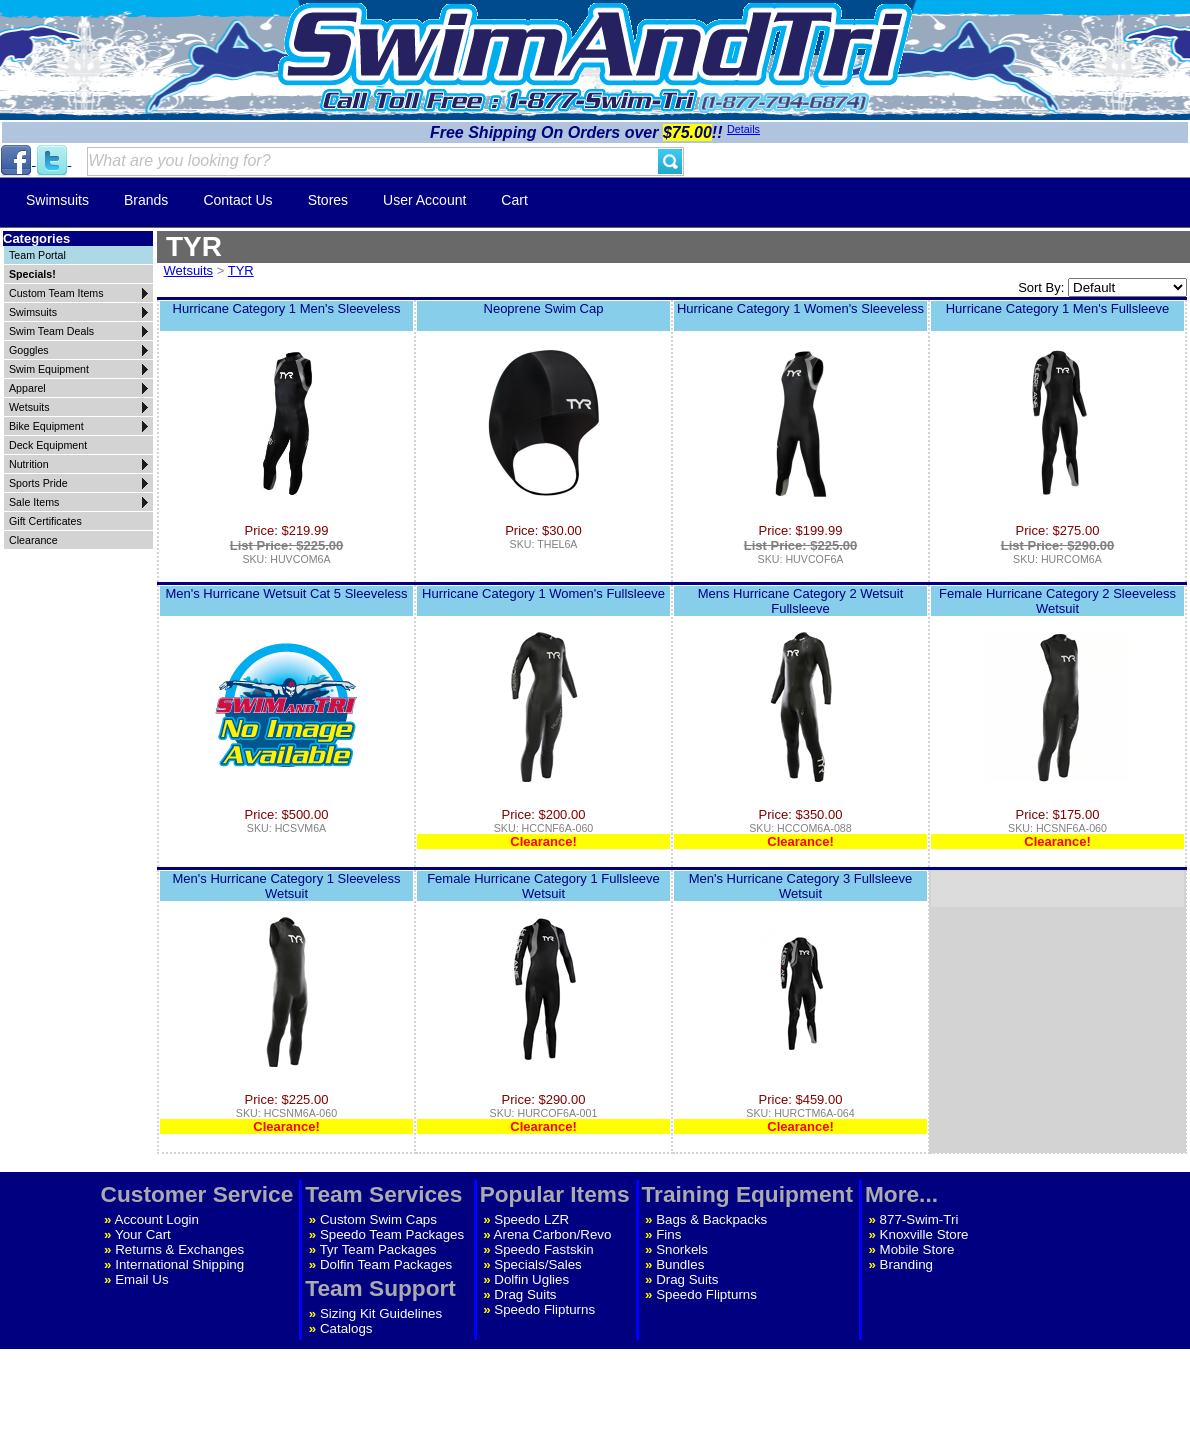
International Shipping (179, 1264)
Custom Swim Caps (378, 1219)
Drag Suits (525, 1294)
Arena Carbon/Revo (553, 1234)
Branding (906, 1264)
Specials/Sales (537, 1264)
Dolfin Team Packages (386, 1264)
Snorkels (682, 1249)
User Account (424, 200)
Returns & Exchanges (179, 1249)
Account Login (157, 1219)
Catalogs (346, 1328)
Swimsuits (57, 200)
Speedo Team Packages (392, 1234)
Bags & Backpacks (711, 1219)
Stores (328, 200)
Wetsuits (189, 270)
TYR (241, 270)
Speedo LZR (531, 1219)
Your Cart (143, 1234)
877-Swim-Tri (919, 1219)
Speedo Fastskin (543, 1249)
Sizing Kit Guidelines (381, 1313)
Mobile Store (917, 1249)
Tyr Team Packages (378, 1249)
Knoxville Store (924, 1234)
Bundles (680, 1264)
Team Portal (37, 255)
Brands (146, 200)
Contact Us (237, 200)
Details (743, 129)
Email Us (141, 1279)
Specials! (32, 274)
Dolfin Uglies (531, 1279)
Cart (514, 200)
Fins (668, 1234)
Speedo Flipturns (544, 1309)
